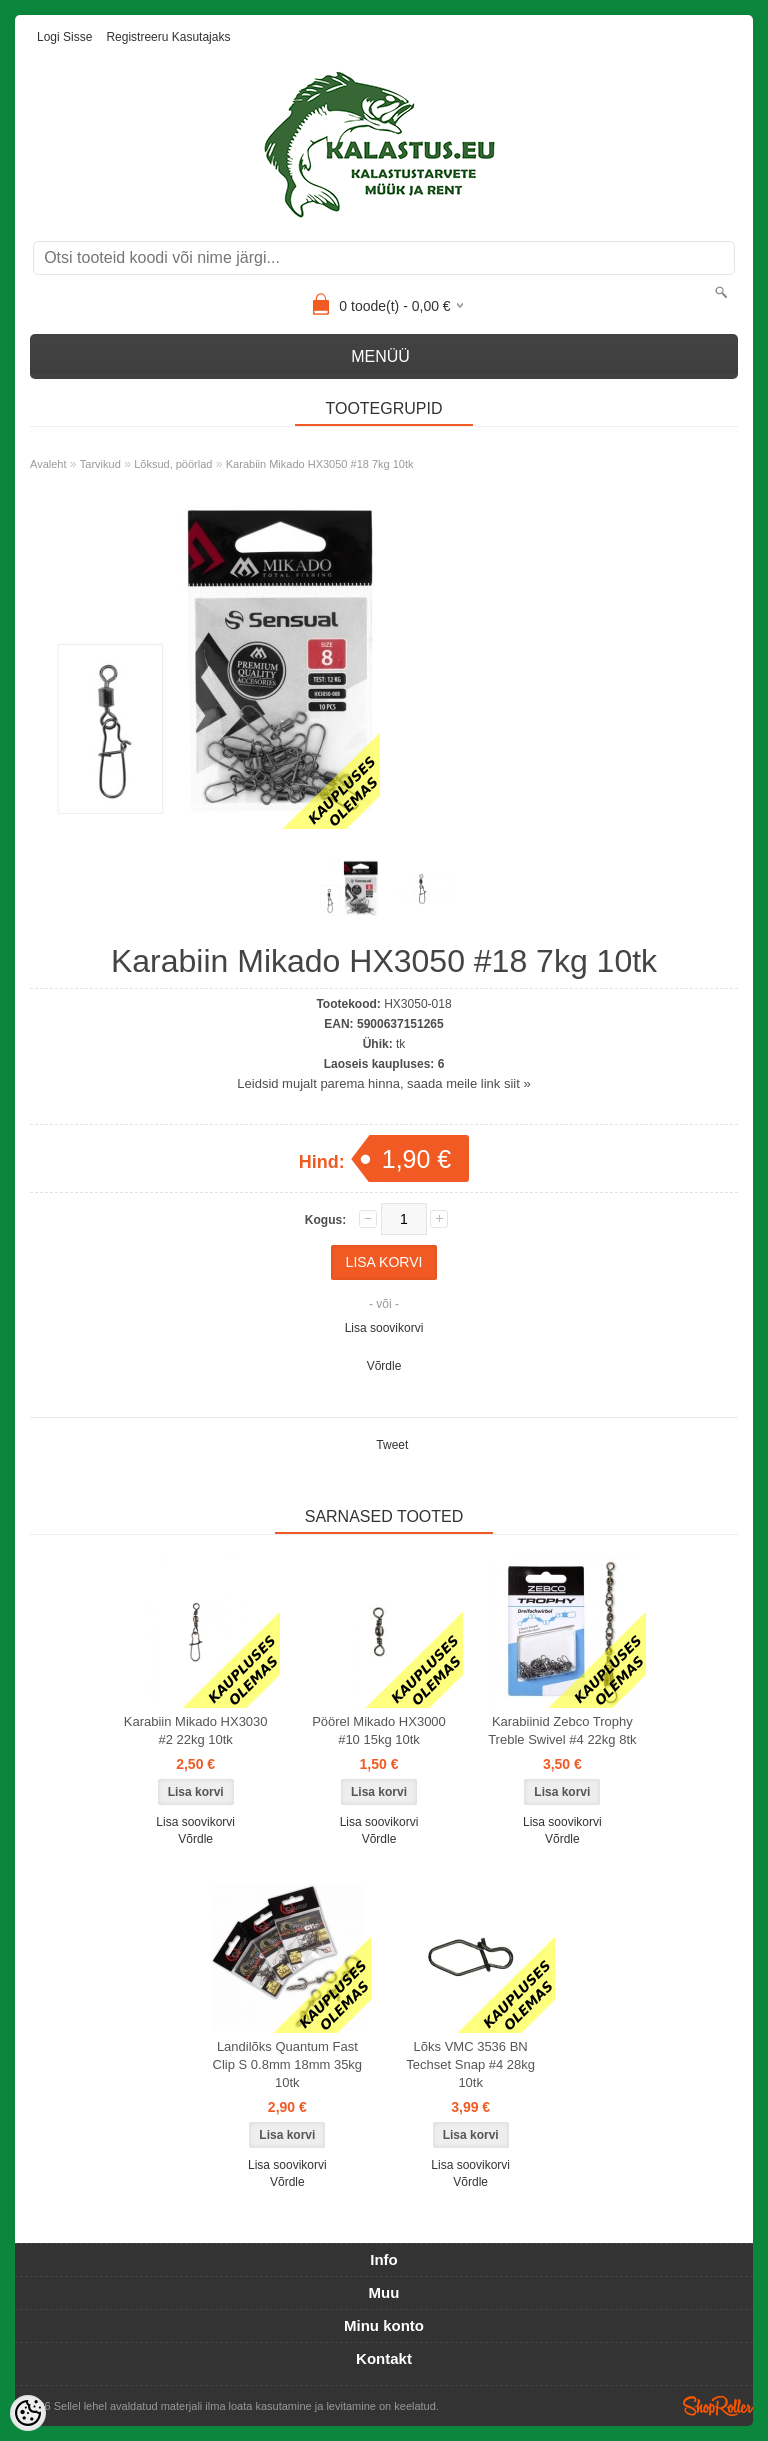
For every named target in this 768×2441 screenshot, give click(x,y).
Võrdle (384, 1366)
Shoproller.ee (718, 2406)
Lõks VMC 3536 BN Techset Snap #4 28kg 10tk (470, 2064)
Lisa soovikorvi (384, 1328)
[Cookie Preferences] (28, 2413)
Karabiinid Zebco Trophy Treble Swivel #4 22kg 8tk (562, 1730)
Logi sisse (64, 37)
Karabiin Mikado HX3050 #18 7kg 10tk (320, 464)
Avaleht (48, 464)
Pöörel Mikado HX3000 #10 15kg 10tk (379, 1730)
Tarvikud (100, 464)
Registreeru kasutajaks (168, 37)
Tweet (392, 1445)
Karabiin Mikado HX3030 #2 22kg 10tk (196, 1730)
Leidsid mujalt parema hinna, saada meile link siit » (383, 1083)
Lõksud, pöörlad (173, 464)
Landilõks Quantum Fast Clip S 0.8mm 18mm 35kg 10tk (288, 2064)
